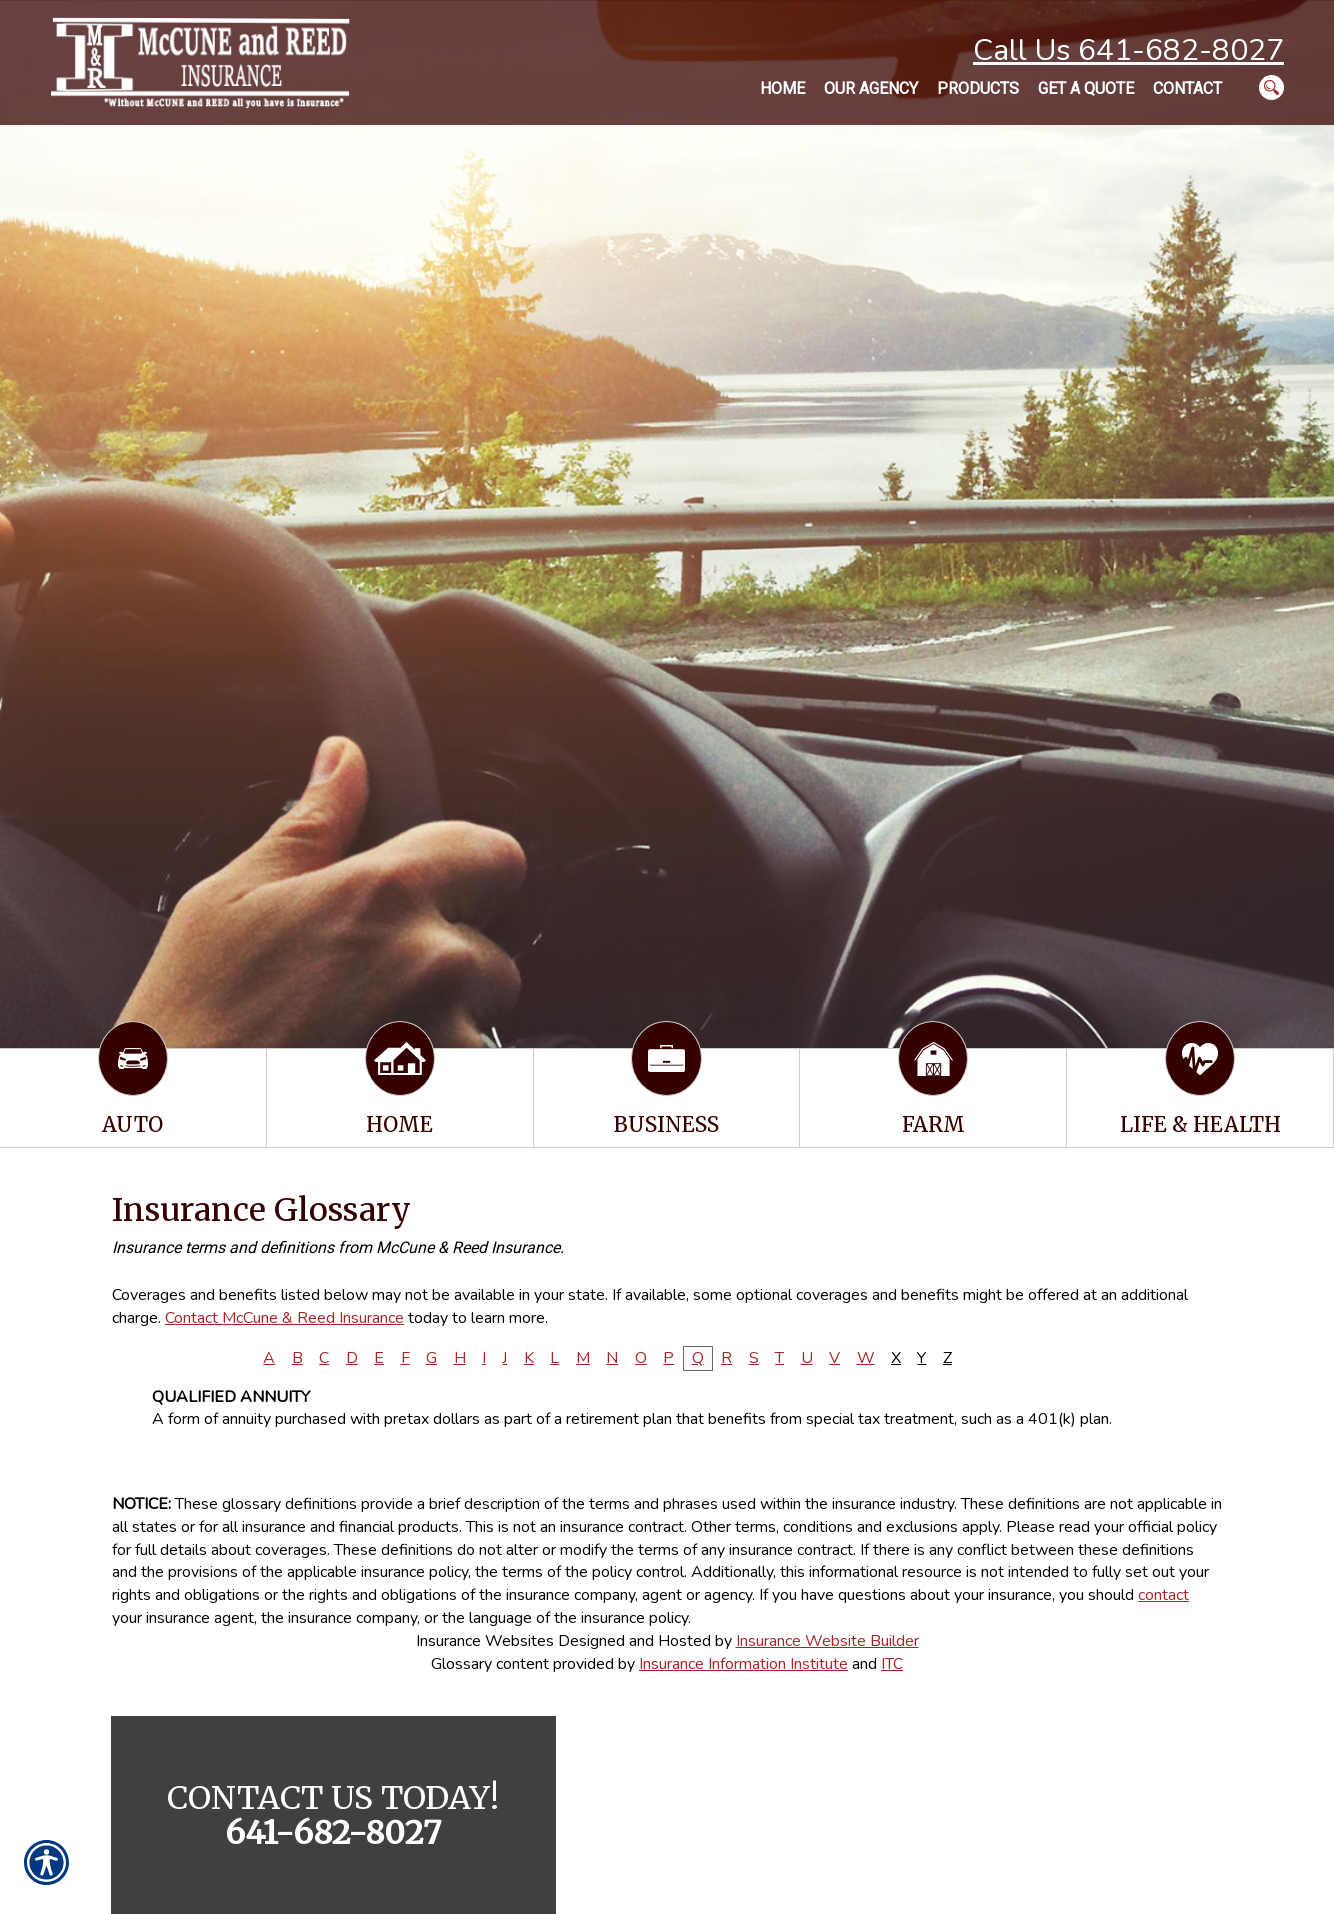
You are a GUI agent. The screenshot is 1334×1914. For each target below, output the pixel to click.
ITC (892, 1664)
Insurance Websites (485, 1641)
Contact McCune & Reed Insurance (284, 1318)
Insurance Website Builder (827, 1641)
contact (1163, 1595)
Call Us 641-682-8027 (1128, 50)
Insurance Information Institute (743, 1664)
